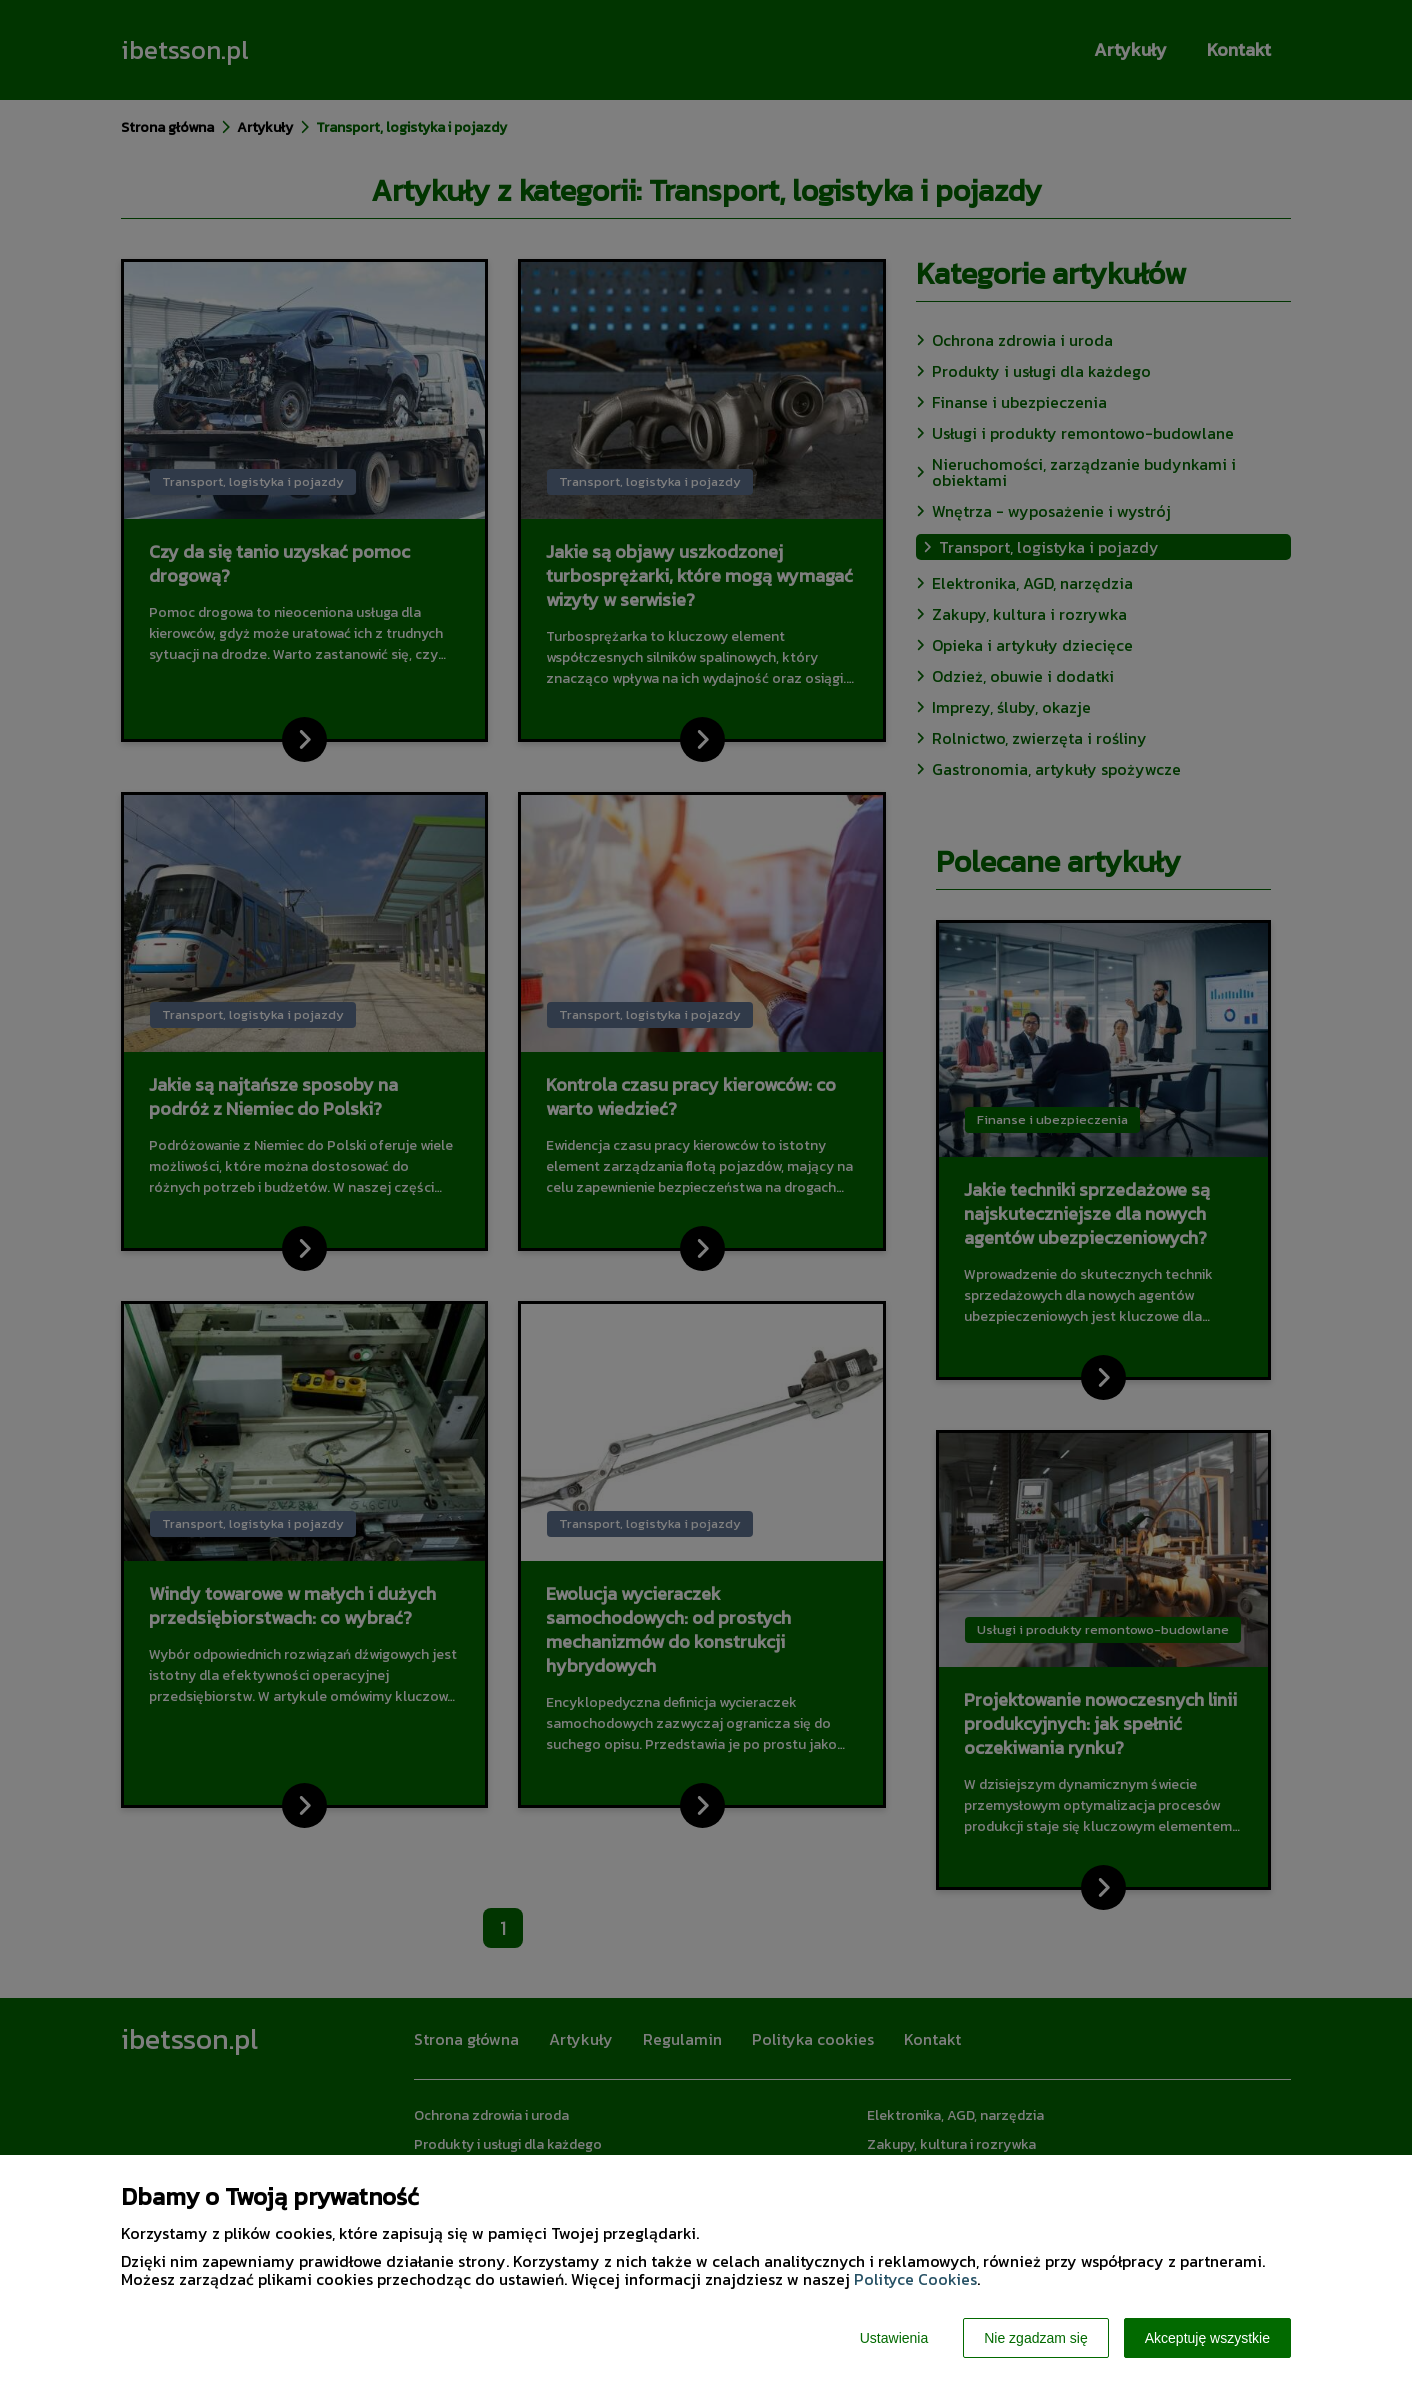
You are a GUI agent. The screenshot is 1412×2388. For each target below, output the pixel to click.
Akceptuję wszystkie (1207, 2338)
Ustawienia (894, 2338)
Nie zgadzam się (1036, 2338)
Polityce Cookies (915, 2279)
